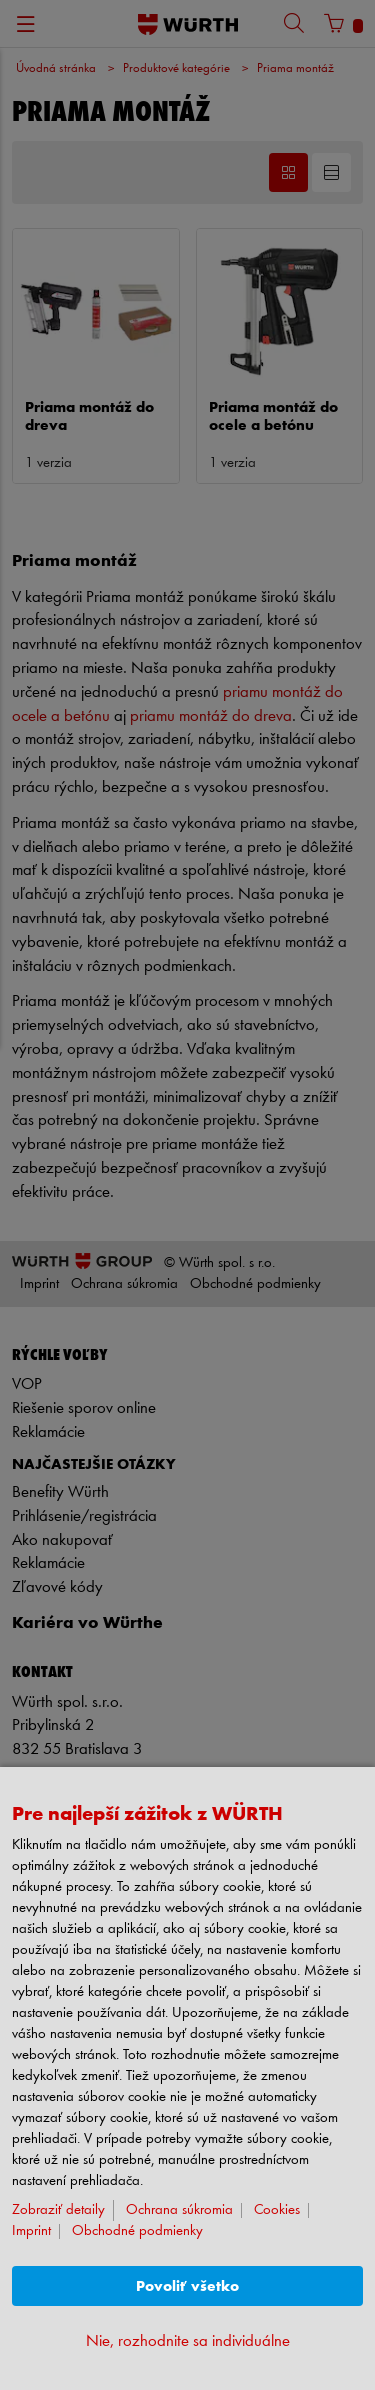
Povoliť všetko (187, 2286)
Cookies (277, 2210)
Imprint (31, 2231)
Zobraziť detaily (58, 2210)
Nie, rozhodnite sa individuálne (188, 2341)
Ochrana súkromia (179, 2210)
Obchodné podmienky (137, 2231)
